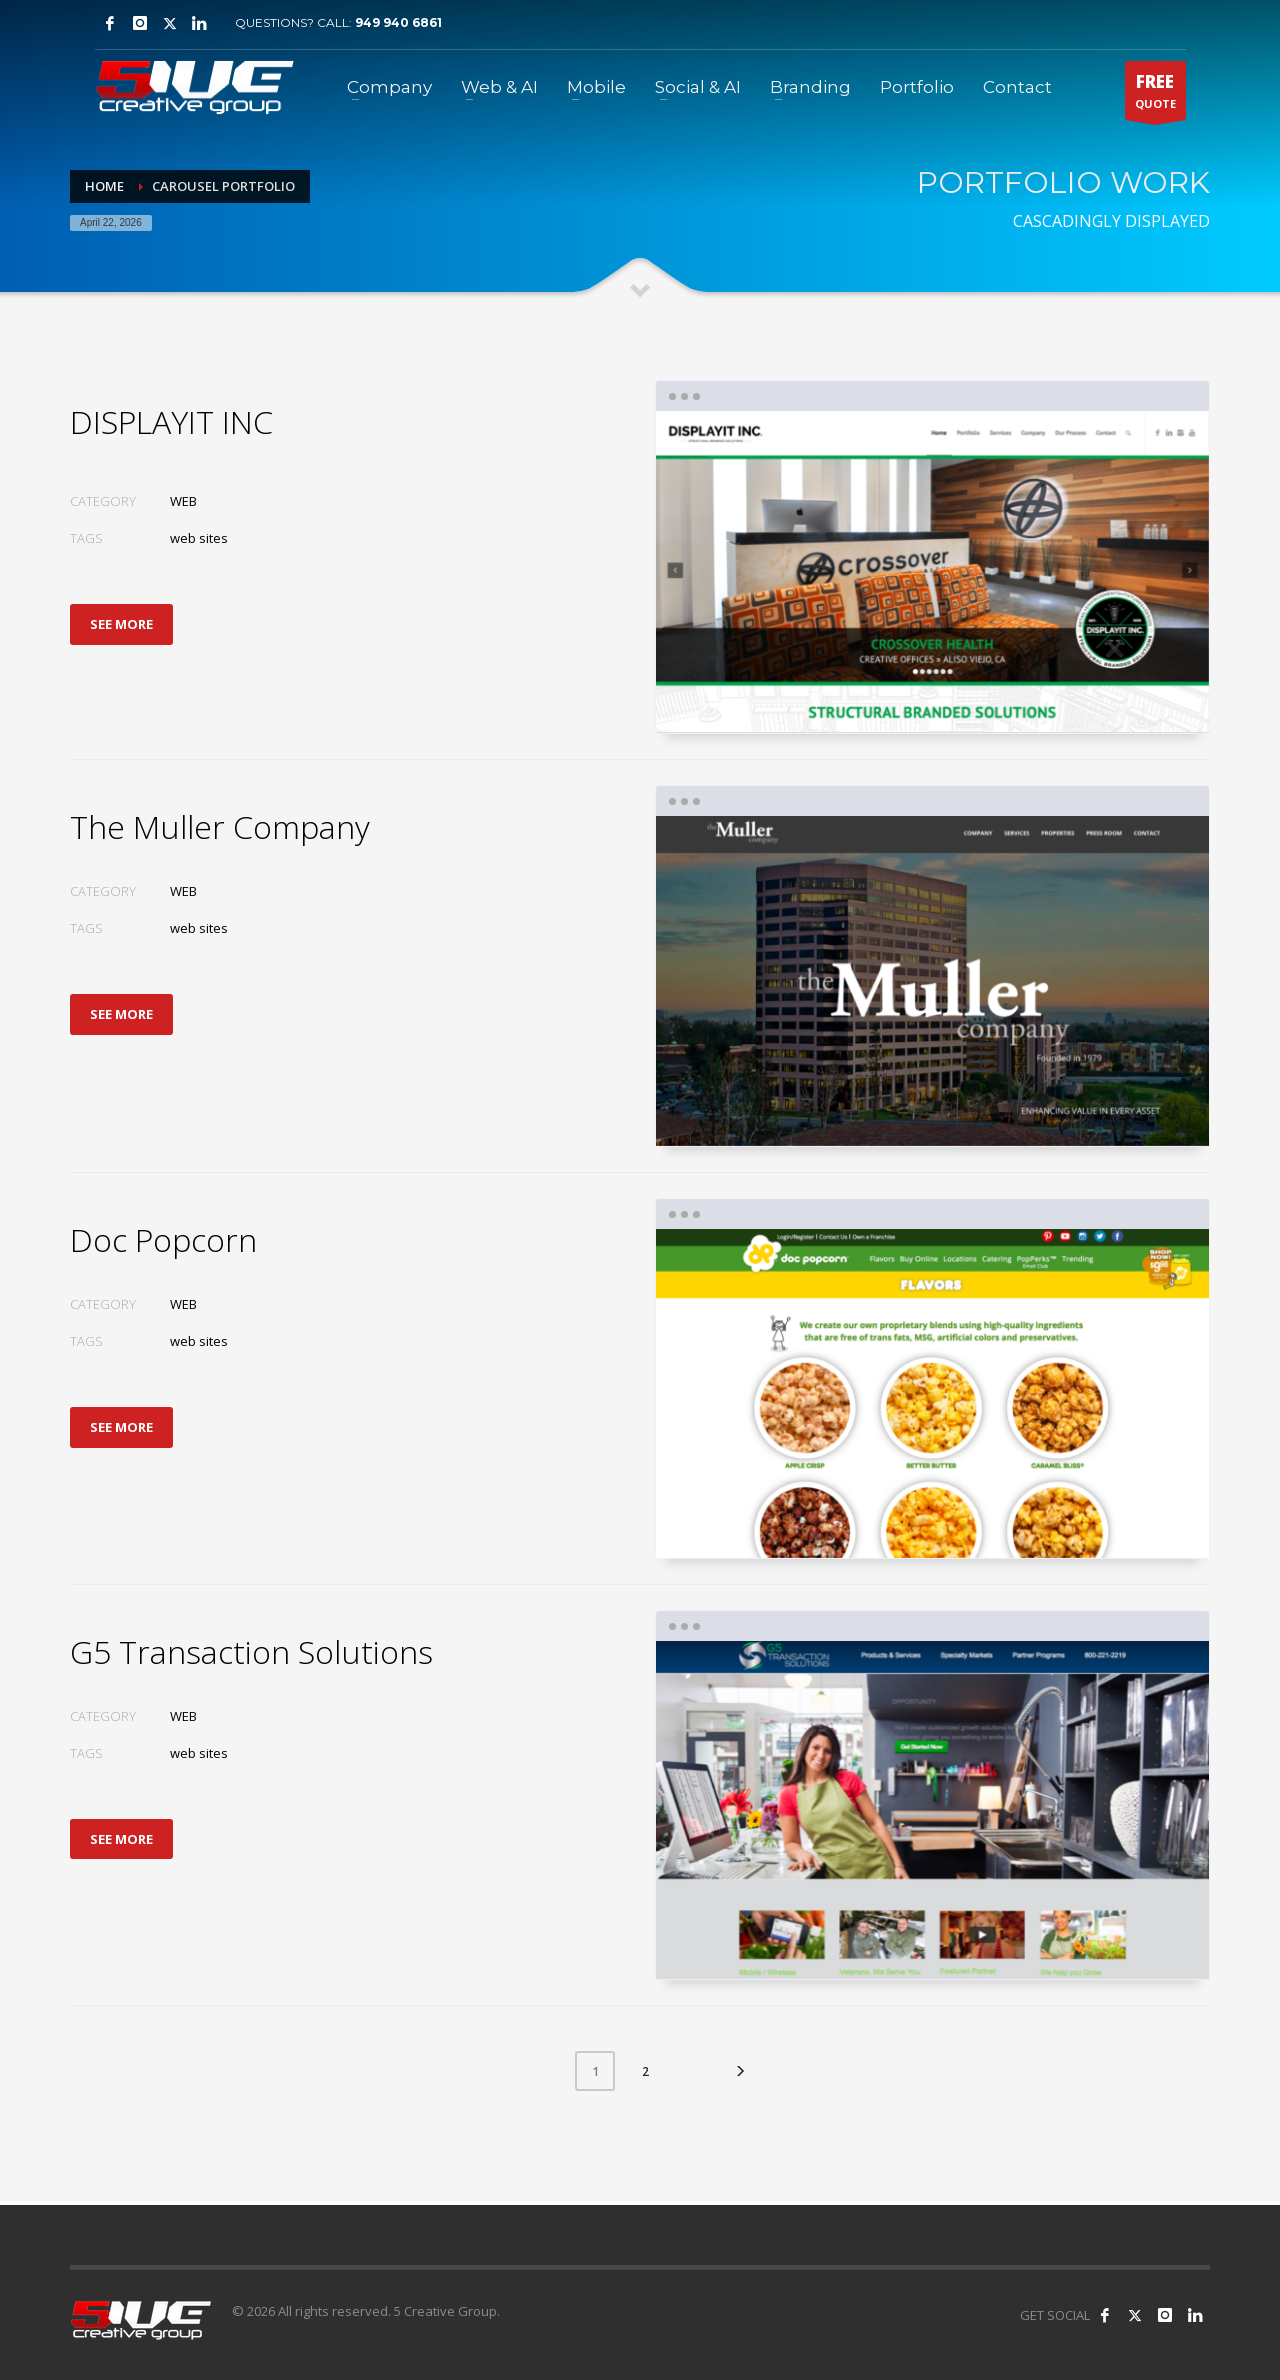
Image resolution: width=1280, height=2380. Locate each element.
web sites (199, 538)
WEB (183, 501)
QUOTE (1155, 95)
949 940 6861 (398, 22)
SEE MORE (121, 624)
